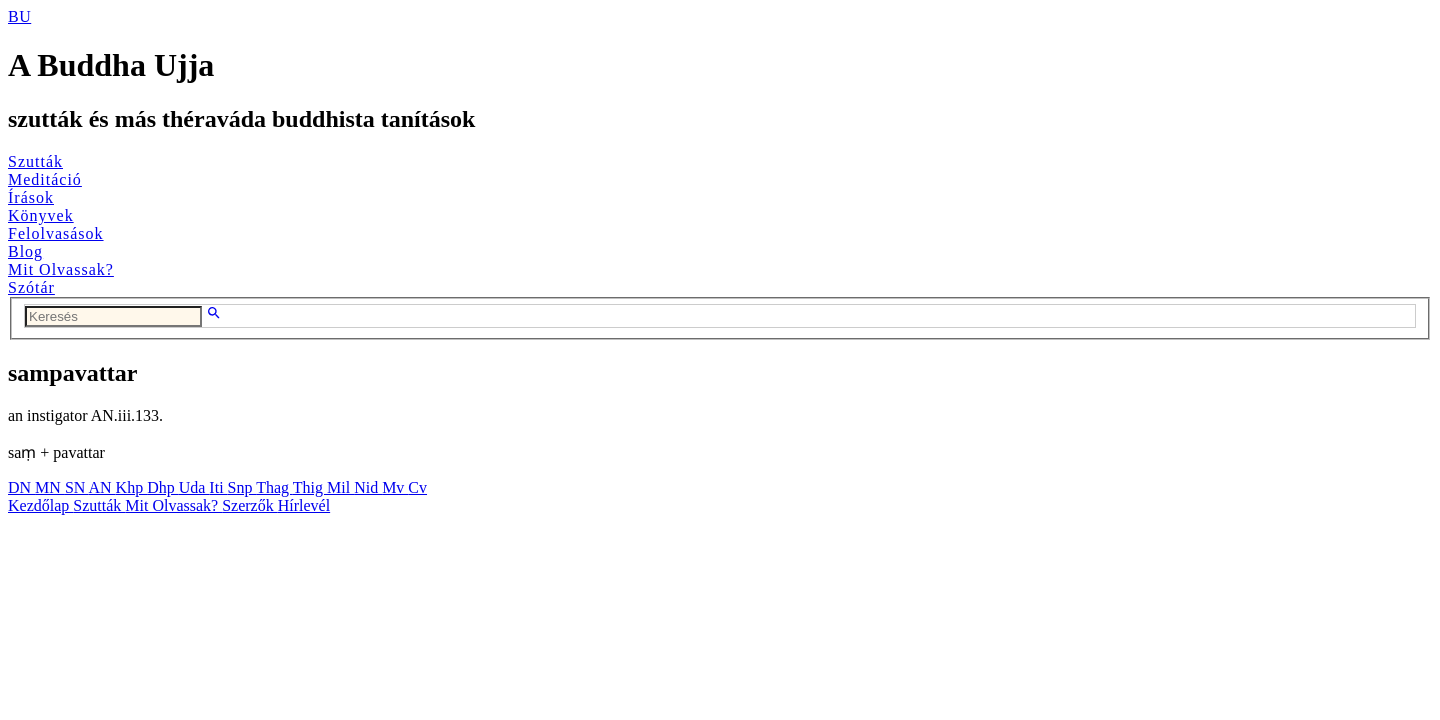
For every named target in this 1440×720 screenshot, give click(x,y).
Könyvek (41, 215)
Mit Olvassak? (61, 269)
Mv (395, 487)
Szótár (31, 287)
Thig (310, 487)
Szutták (35, 161)
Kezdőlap (40, 505)
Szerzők (250, 505)
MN (50, 487)
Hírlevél (304, 505)
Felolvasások (56, 233)
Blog (25, 251)
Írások (31, 197)
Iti (218, 487)
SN (77, 487)
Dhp (163, 487)
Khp (132, 487)
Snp (242, 487)
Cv (417, 487)
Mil (340, 487)
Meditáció (45, 179)
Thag (274, 487)
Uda (194, 487)
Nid (368, 487)
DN (21, 487)
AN (101, 487)
